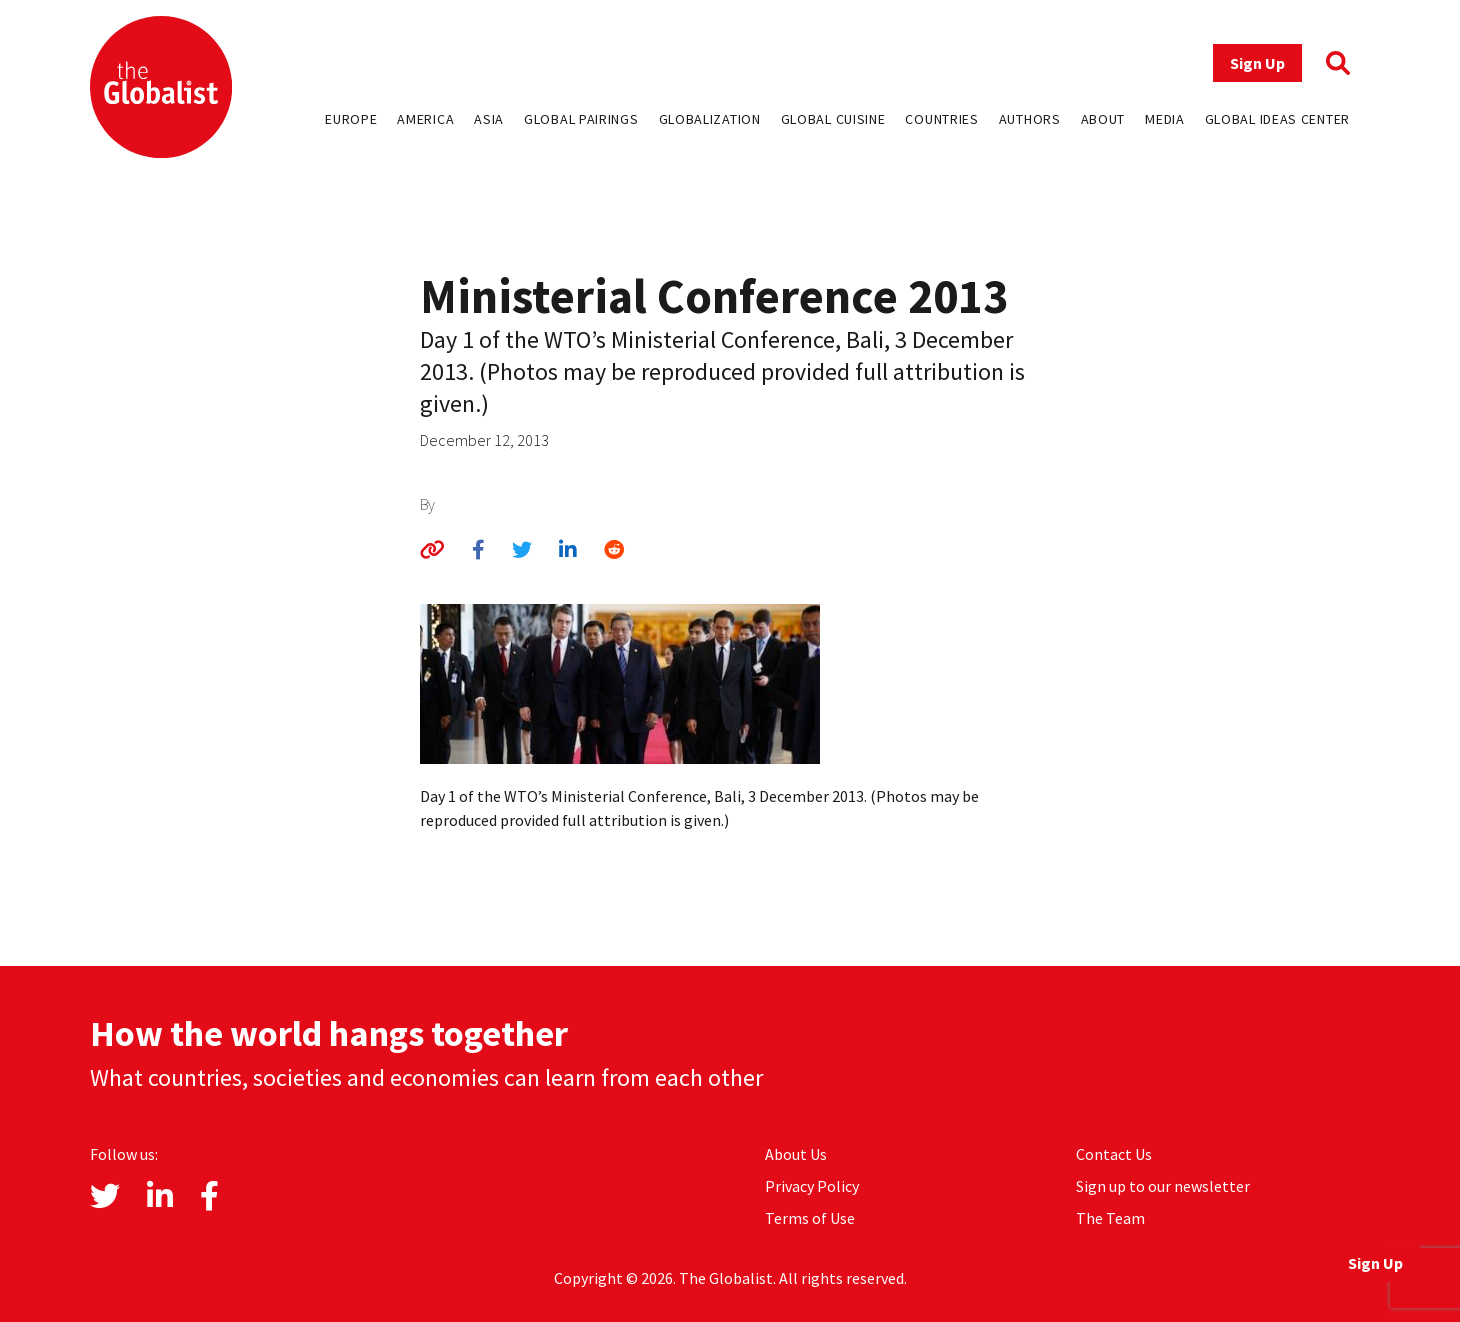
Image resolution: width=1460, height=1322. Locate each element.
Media (1165, 119)
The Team (1110, 1218)
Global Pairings (581, 119)
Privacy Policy (812, 1186)
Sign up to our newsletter (1163, 1186)
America (425, 119)
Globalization (710, 119)
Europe (351, 119)
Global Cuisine (833, 119)
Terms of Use (810, 1218)
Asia (489, 119)
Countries (941, 119)
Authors (1030, 119)
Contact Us (1114, 1154)
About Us (796, 1154)
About (1103, 119)
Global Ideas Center (1277, 119)
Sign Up (1257, 63)
